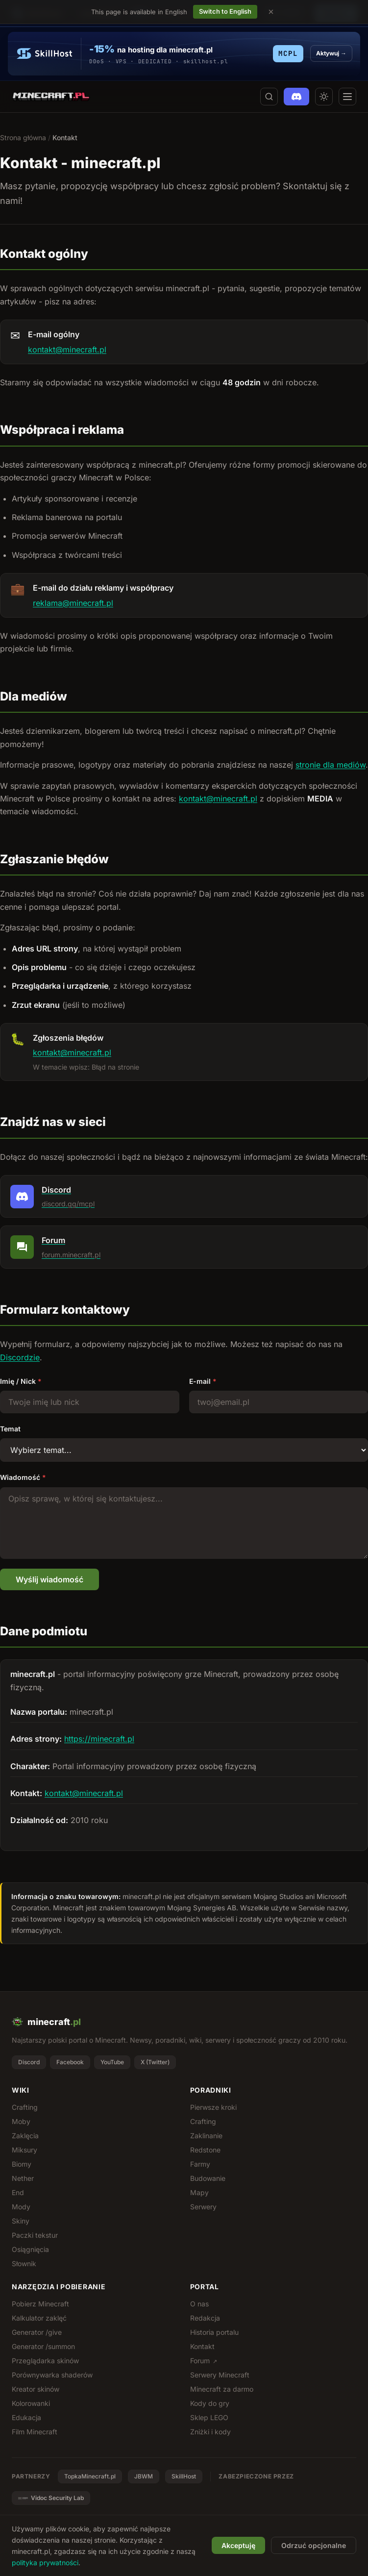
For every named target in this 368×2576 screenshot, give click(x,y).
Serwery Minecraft (219, 2375)
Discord (29, 2062)
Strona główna (23, 137)
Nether (23, 2178)
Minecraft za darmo (221, 2389)
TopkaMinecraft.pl (90, 2476)
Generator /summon (43, 2346)
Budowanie (207, 2178)
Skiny (20, 2221)
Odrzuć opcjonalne (313, 2545)
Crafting (25, 2107)
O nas (199, 2304)
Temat (10, 1429)
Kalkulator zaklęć (39, 2318)
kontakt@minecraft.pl (67, 349)
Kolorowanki (31, 2403)
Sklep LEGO (209, 2417)
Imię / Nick (21, 1381)
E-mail (203, 1381)
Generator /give (37, 2332)
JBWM (143, 2476)
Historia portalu (214, 2332)
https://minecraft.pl (99, 1739)
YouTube (112, 2062)
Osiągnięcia (30, 2249)
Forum (203, 2360)
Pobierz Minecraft (40, 2304)
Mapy (199, 2192)
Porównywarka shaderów (52, 2375)
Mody (21, 2206)
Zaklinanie (206, 2135)
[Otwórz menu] (347, 96)
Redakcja (205, 2318)
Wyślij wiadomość (49, 1579)
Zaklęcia (25, 2135)
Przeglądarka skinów (45, 2360)
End (18, 2192)
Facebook (70, 2062)
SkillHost (184, 2476)
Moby (21, 2121)
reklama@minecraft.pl (73, 603)
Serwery (203, 2206)
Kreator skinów (35, 2389)
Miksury (24, 2150)
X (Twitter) (155, 2062)
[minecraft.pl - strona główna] (51, 96)
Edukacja (26, 2417)
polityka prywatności (45, 2562)
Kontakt (202, 2346)
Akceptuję (238, 2545)
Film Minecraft (34, 2431)
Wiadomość (23, 1477)
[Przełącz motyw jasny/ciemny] (324, 96)
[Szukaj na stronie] (269, 96)
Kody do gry (209, 2403)
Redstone (205, 2150)
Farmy (200, 2164)
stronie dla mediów (330, 765)
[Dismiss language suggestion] (271, 12)
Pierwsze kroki (213, 2107)
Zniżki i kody (210, 2431)
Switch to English (225, 11)
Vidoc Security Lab (51, 2497)
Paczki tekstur (35, 2235)
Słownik (24, 2263)
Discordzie (20, 1357)
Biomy (21, 2164)
